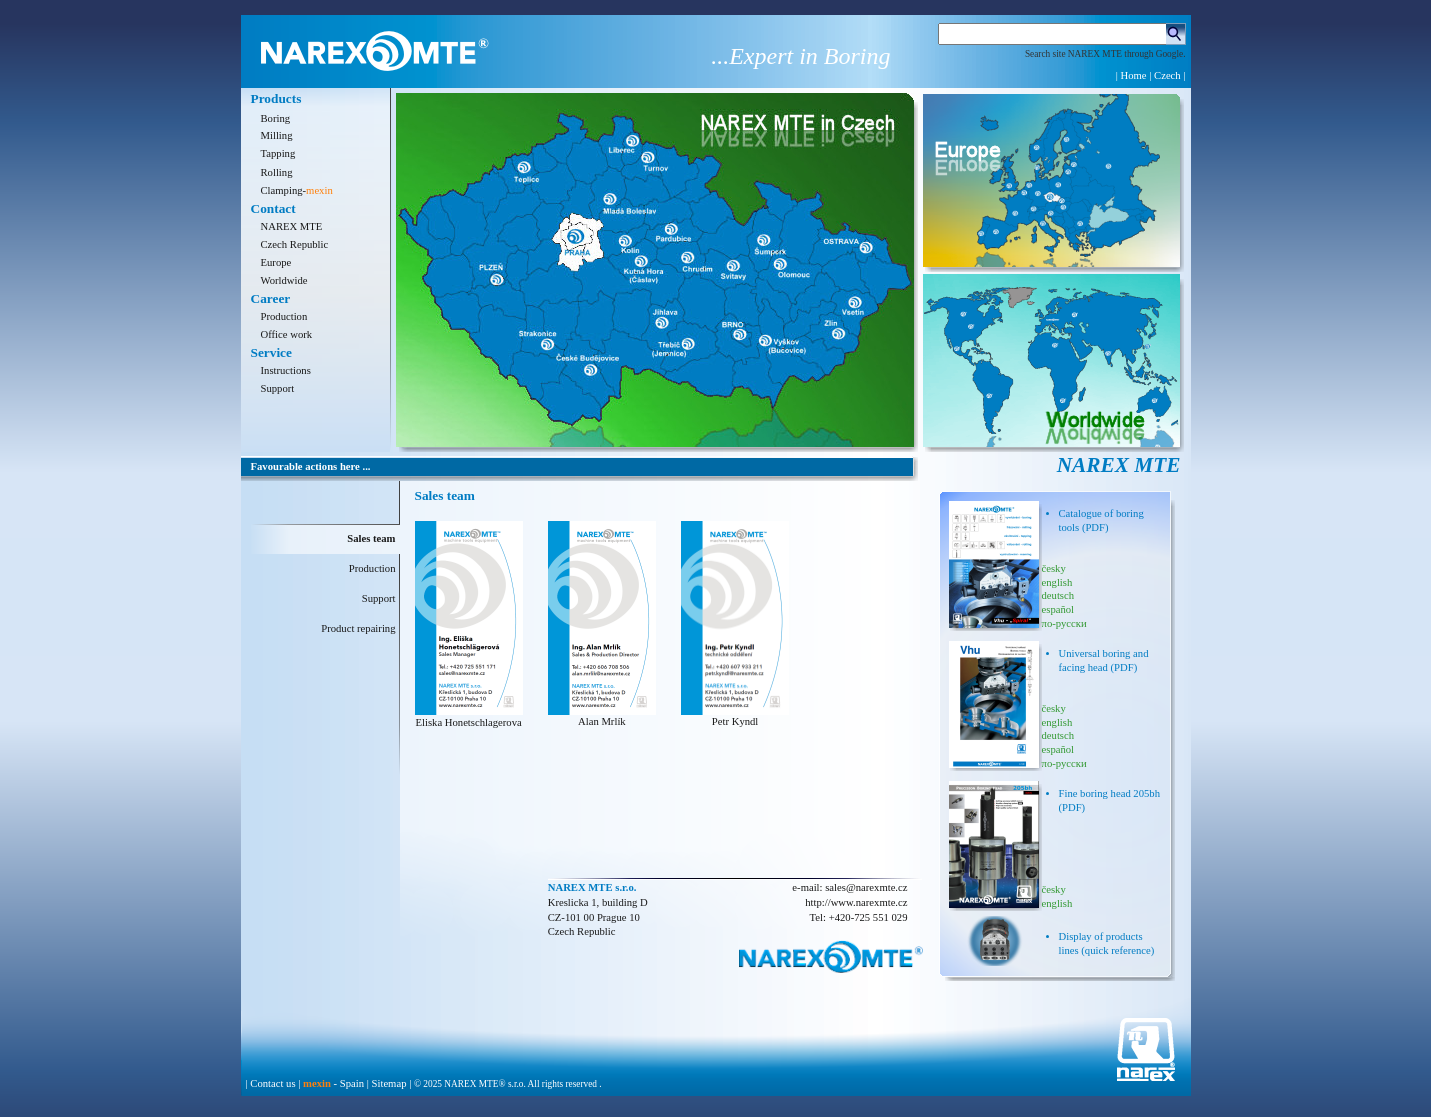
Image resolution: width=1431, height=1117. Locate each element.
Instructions (286, 370)
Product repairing (358, 628)
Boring (276, 118)
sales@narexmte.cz (866, 887)
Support (278, 388)
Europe (276, 262)
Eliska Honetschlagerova (468, 722)
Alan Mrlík (602, 721)
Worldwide (284, 280)
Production (284, 316)
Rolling (277, 172)
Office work (287, 334)
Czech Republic (295, 244)
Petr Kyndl (735, 721)
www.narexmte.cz (869, 902)
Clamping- (297, 190)
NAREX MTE (292, 226)
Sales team (371, 538)
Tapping (278, 153)
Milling (277, 135)
